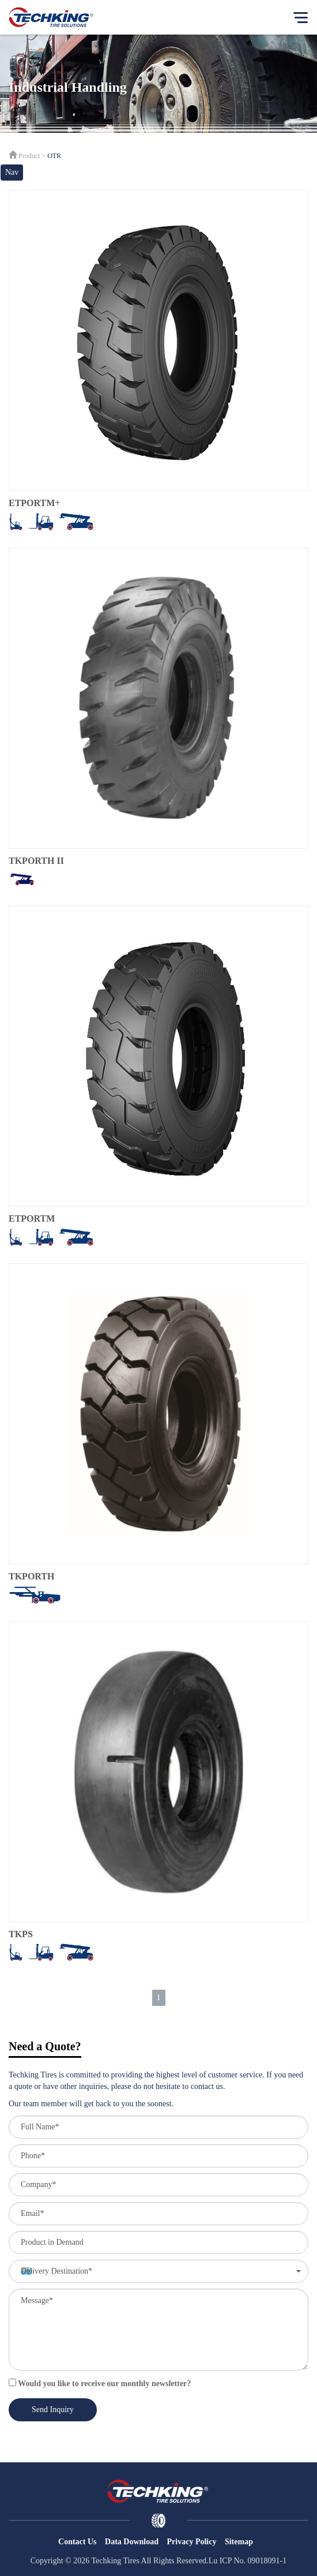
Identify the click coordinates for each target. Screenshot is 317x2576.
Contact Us (77, 2541)
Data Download (131, 2541)
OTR (54, 156)
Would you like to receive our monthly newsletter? (100, 2383)
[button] (158, 2271)
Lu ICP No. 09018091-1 (248, 2560)
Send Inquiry (53, 2409)
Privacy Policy (192, 2541)
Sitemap (239, 2541)
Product (29, 156)
